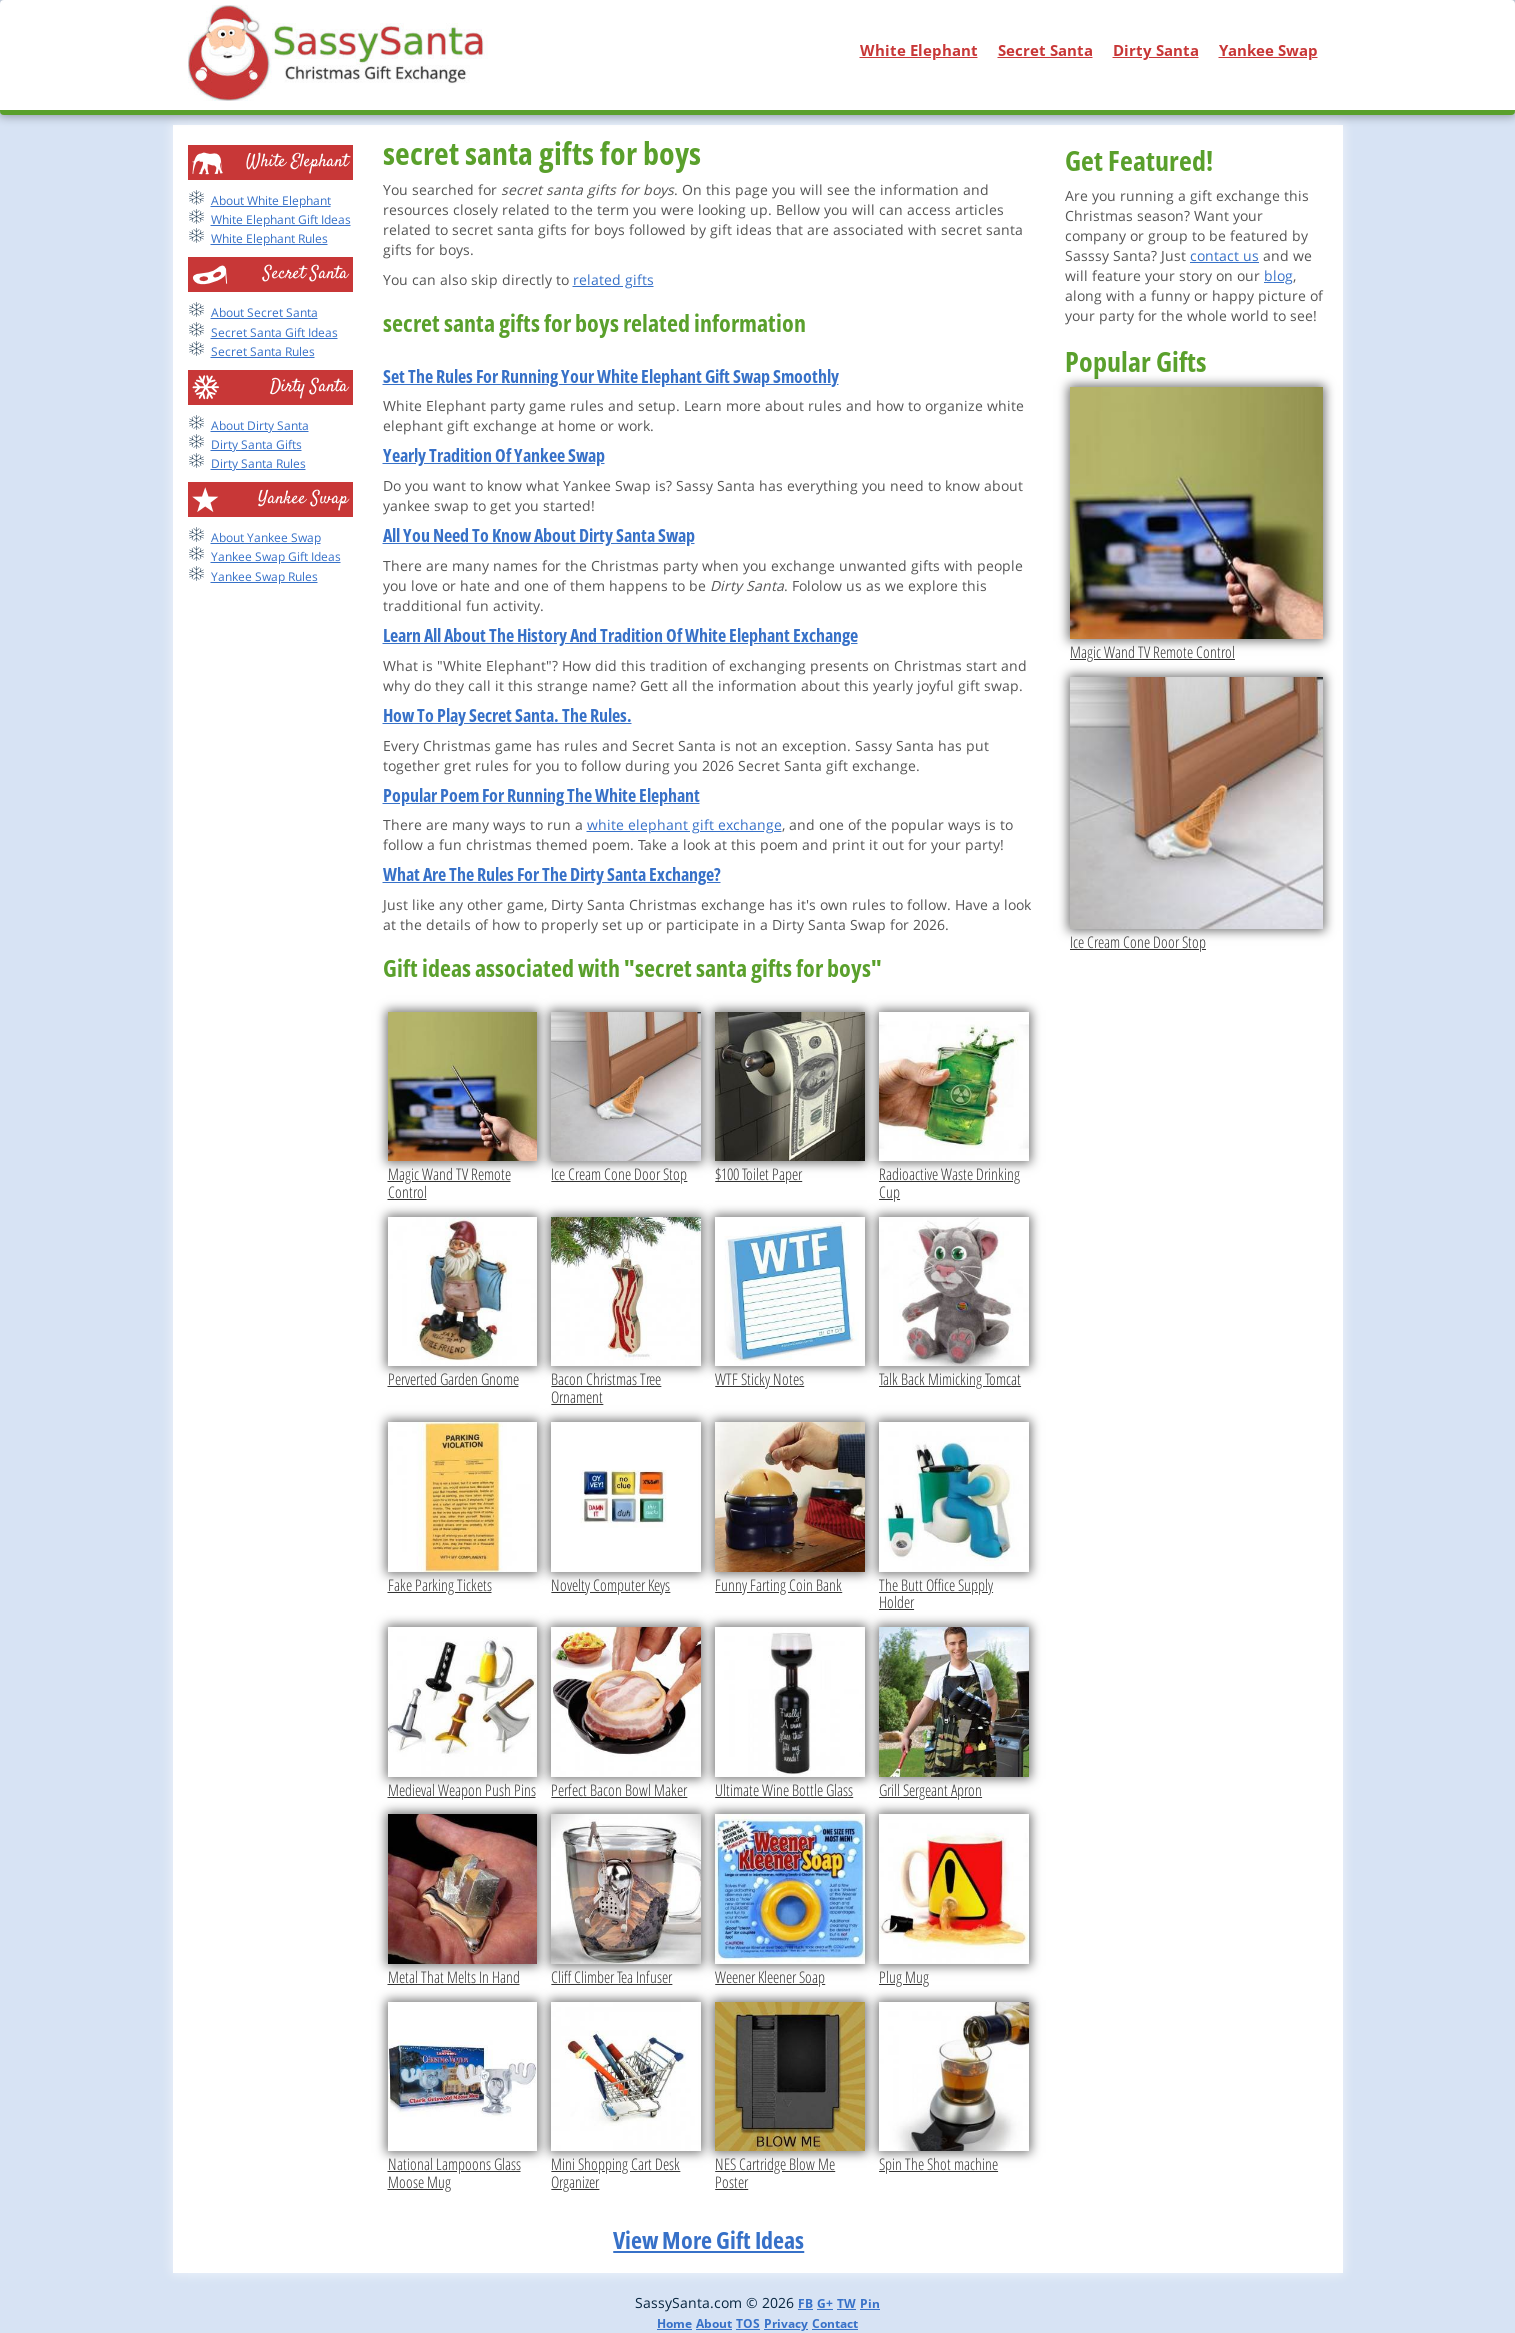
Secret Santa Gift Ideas (274, 332)
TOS (748, 2323)
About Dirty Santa (260, 425)
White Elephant (919, 50)
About (714, 2323)
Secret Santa (1045, 50)
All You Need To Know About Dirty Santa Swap (539, 535)
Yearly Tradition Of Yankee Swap (494, 455)
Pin (870, 2303)
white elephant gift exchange (684, 824)
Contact (835, 2323)
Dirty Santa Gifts (256, 444)
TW (846, 2303)
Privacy (786, 2323)
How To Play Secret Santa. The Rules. (507, 715)
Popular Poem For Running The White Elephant (541, 795)
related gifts (613, 279)
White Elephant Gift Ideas (281, 219)
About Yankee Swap (266, 537)
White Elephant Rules (269, 238)
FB (805, 2303)
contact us (1224, 255)
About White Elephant (271, 200)
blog (1278, 275)
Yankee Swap (1268, 50)
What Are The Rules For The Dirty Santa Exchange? (552, 874)
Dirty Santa (1156, 50)
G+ (825, 2303)
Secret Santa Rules (263, 351)
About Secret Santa (264, 312)
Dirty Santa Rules (258, 463)
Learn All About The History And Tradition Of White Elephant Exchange (620, 635)
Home (674, 2323)
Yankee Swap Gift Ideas (276, 556)
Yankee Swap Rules (264, 576)
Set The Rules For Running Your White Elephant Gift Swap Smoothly (611, 376)
